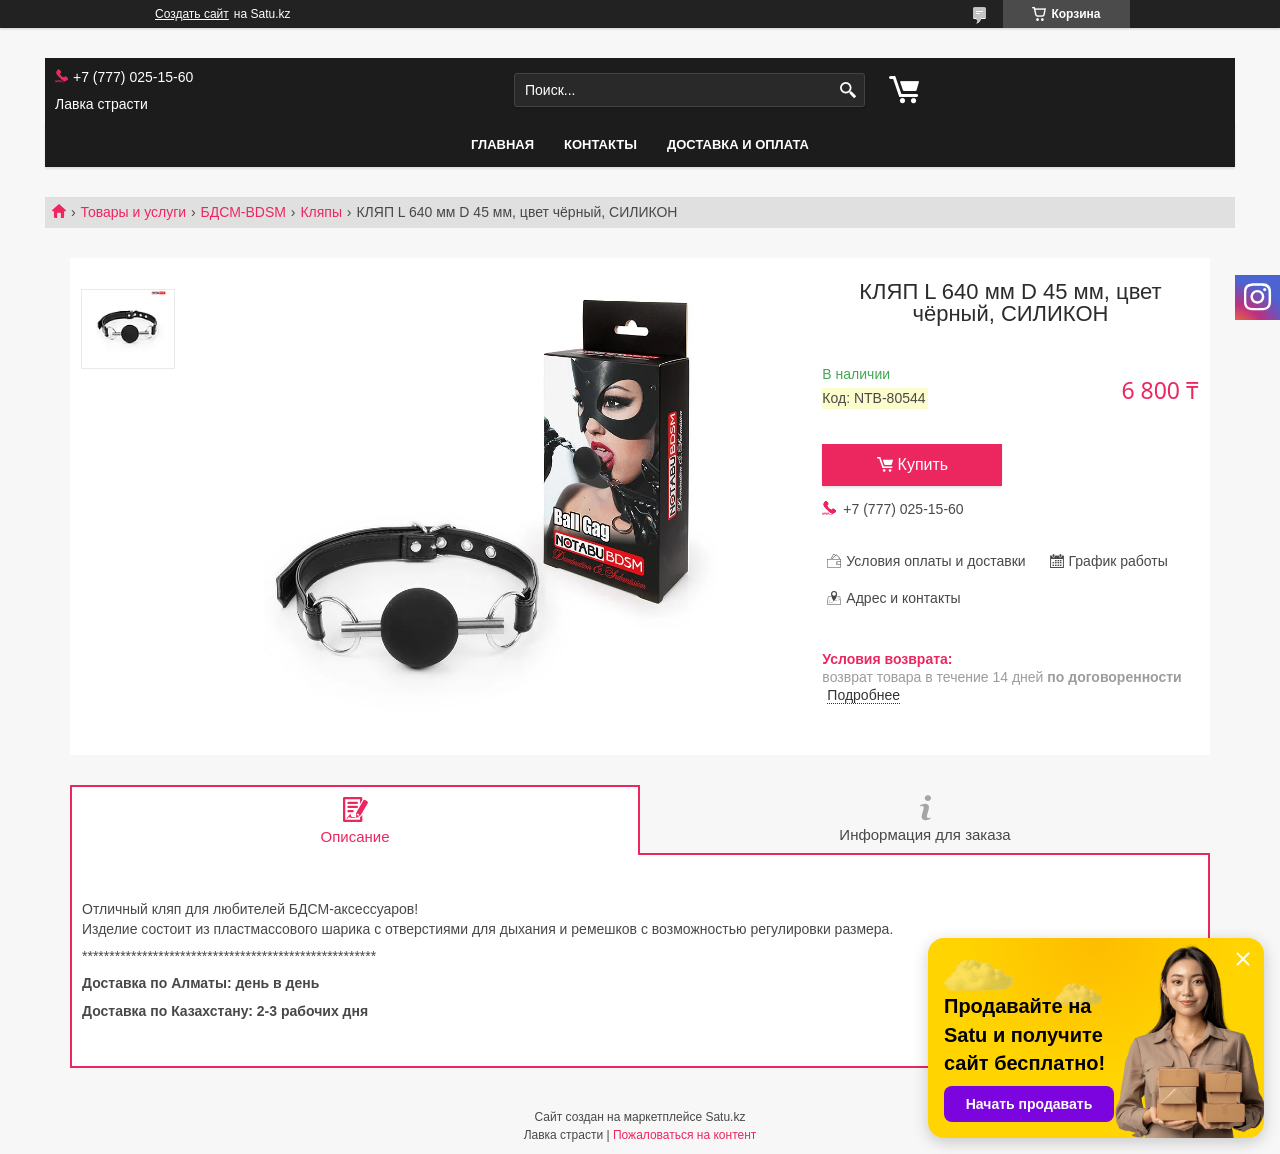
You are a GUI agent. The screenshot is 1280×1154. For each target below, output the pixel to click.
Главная (502, 144)
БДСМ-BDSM (243, 212)
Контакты (600, 144)
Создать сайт (192, 14)
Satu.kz (725, 1117)
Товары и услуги (133, 212)
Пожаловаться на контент (684, 1135)
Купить (923, 464)
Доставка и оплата (738, 144)
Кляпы (321, 212)
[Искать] (847, 90)
